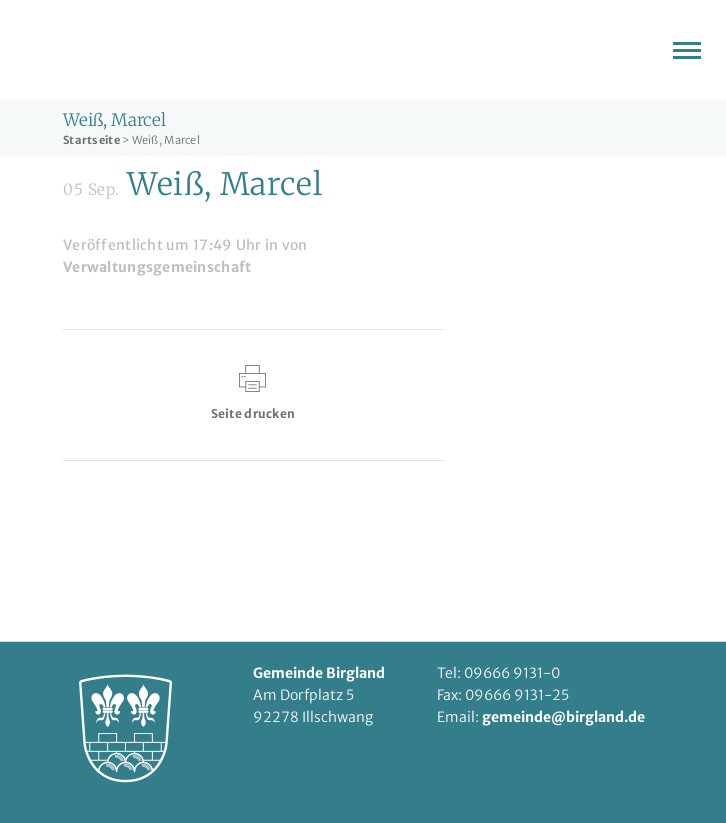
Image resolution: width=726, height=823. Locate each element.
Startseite (91, 140)
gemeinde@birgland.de (563, 717)
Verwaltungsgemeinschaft (157, 267)
